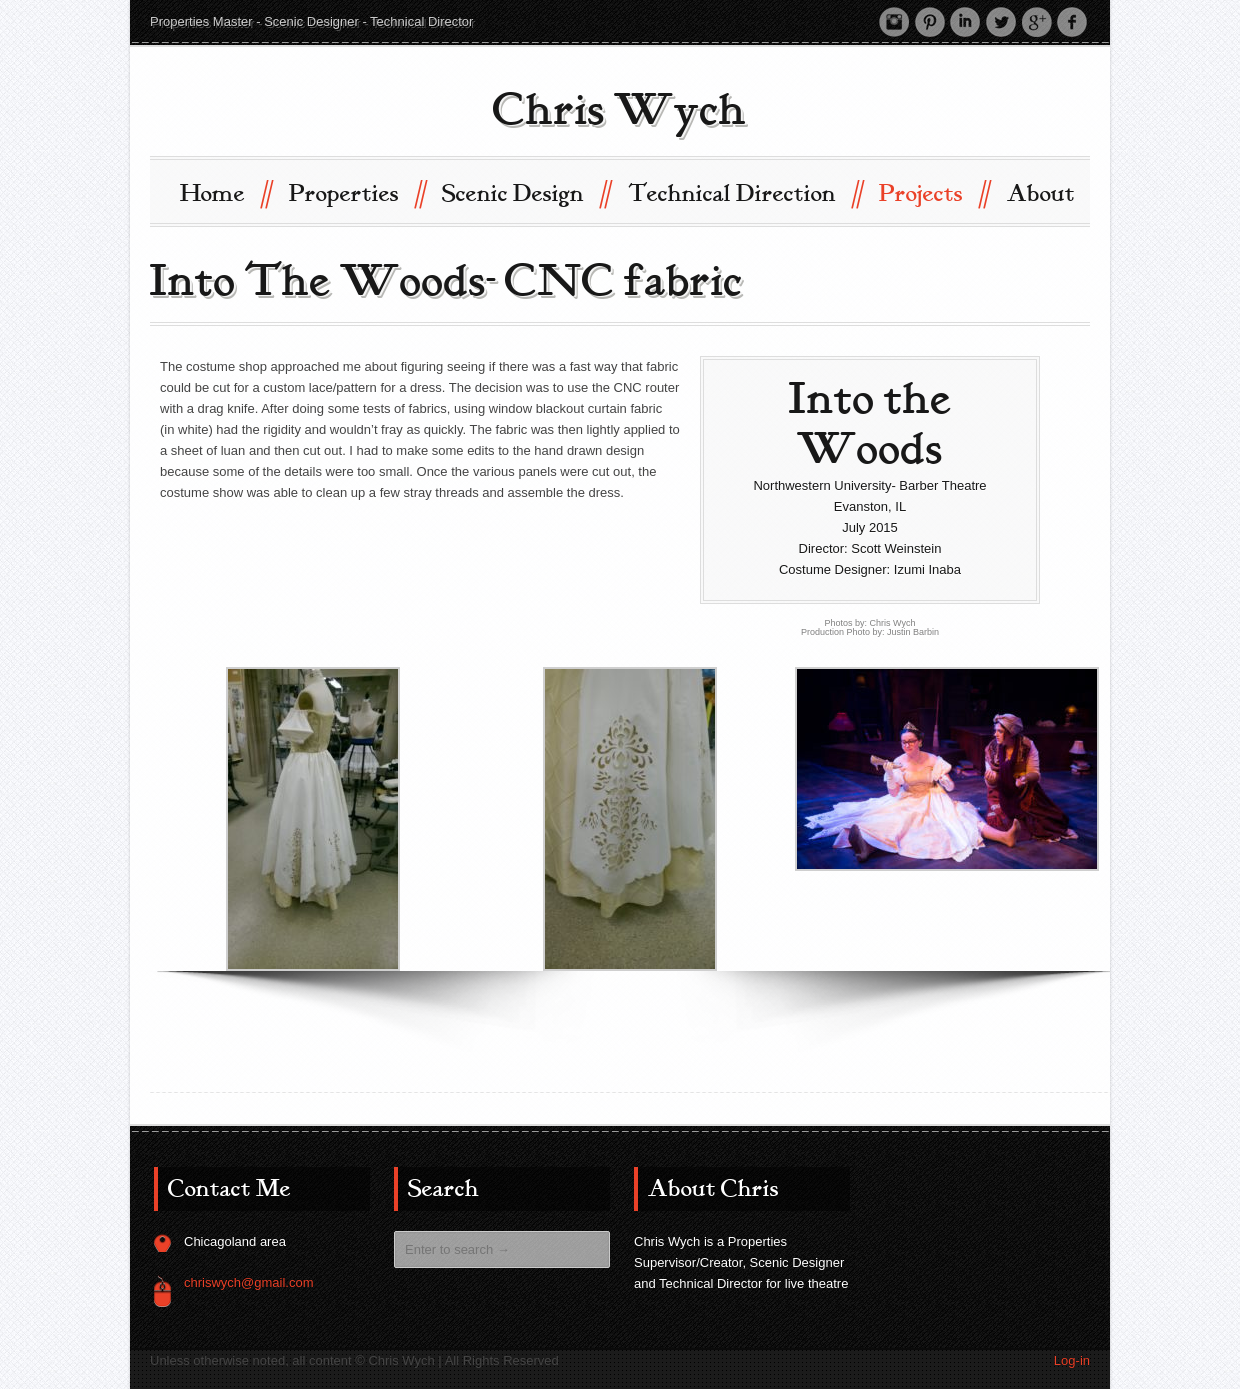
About (1041, 193)
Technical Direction (744, 191)
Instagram (892, 21)
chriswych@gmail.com (249, 1281)
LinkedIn (964, 21)
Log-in (1072, 1359)
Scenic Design (525, 191)
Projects (933, 191)
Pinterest (928, 21)
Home (225, 191)
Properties (356, 191)
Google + (1036, 21)
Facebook (1072, 21)
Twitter (1000, 21)
